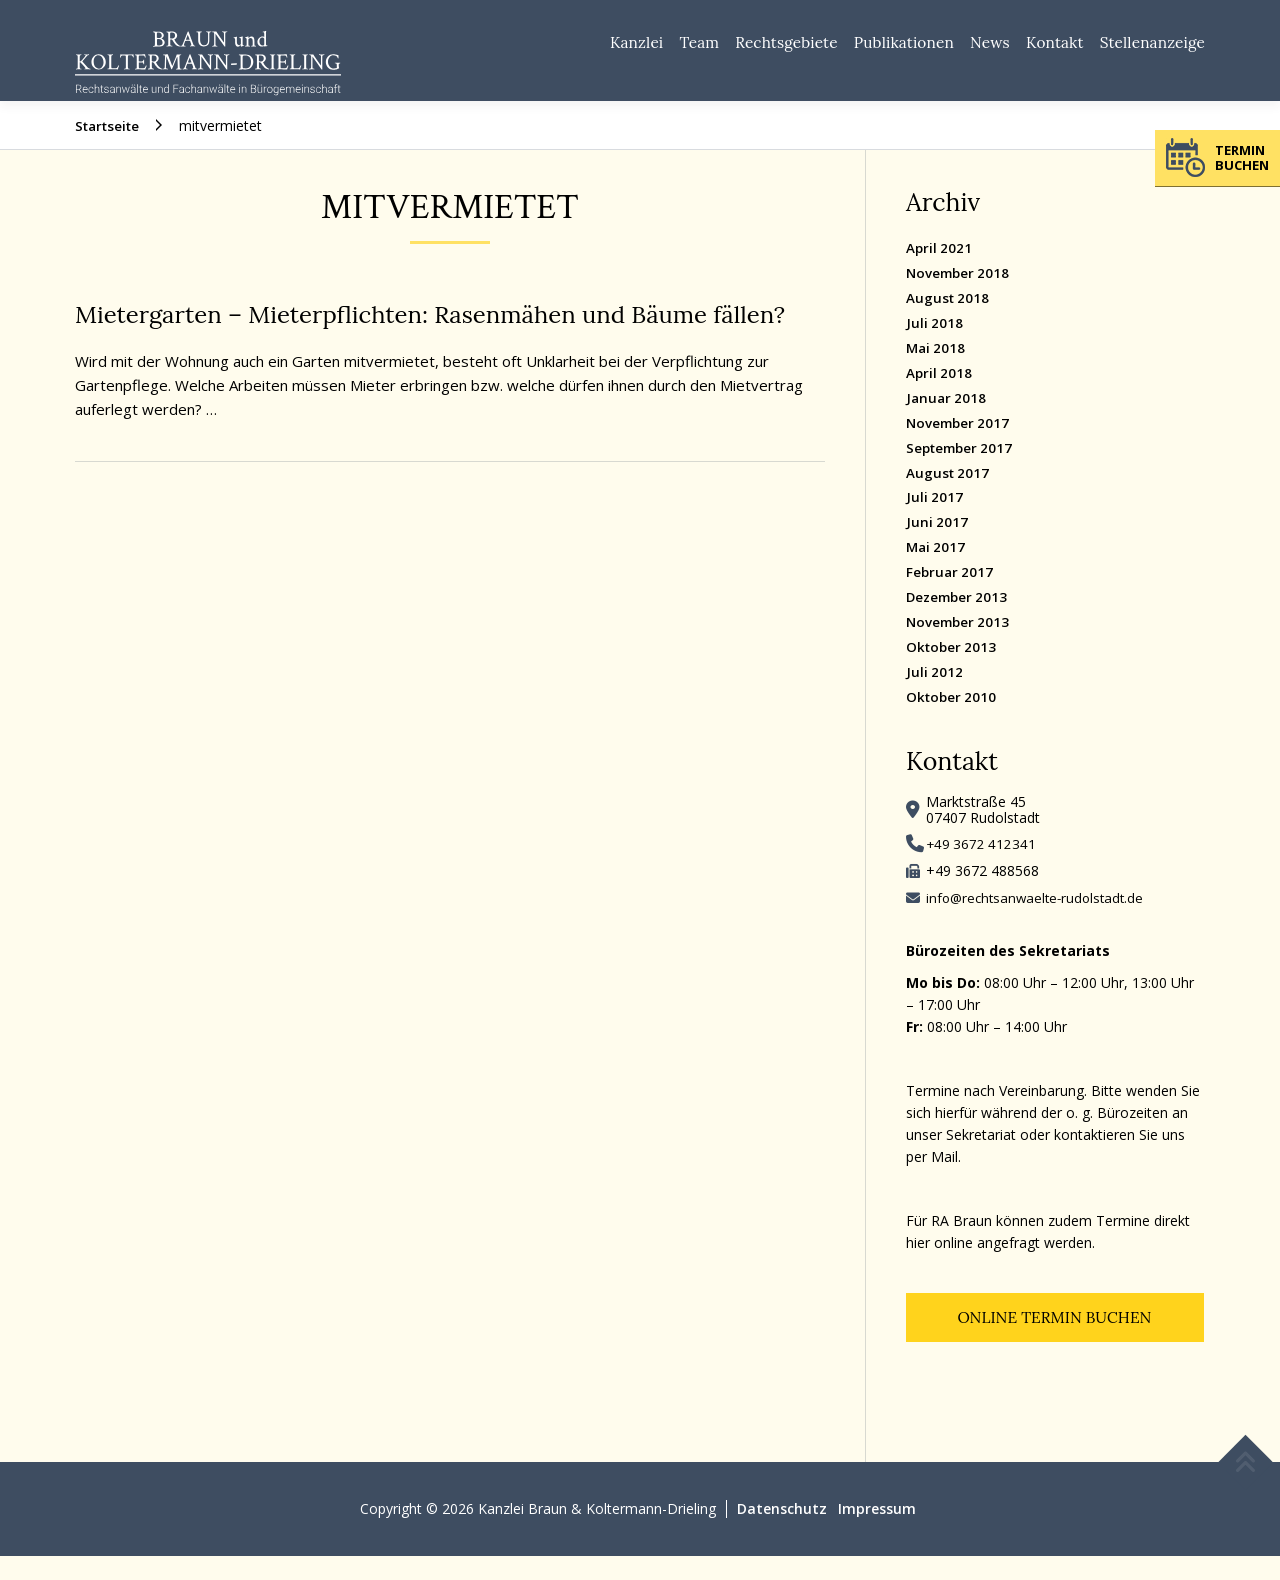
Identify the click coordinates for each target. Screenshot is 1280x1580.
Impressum (878, 1532)
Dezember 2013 (959, 618)
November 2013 (960, 643)
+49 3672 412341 (982, 865)
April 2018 (940, 393)
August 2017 (949, 493)
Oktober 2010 (953, 718)
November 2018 (960, 293)
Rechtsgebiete (740, 50)
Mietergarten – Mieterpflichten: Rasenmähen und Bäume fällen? (446, 335)
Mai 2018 (937, 368)
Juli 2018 (935, 343)
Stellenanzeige (1148, 50)
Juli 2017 (935, 518)
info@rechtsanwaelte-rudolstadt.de (1039, 919)
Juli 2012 (935, 693)
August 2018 (949, 318)
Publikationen (870, 50)
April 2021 (940, 268)
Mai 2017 (937, 568)
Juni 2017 (937, 543)
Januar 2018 (947, 418)
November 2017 (960, 443)
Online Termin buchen (1055, 1341)
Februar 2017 (951, 593)
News (966, 50)
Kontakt (1039, 50)
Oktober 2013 (953, 668)
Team (643, 50)
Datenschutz (782, 1532)
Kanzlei (573, 50)
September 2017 (962, 468)
